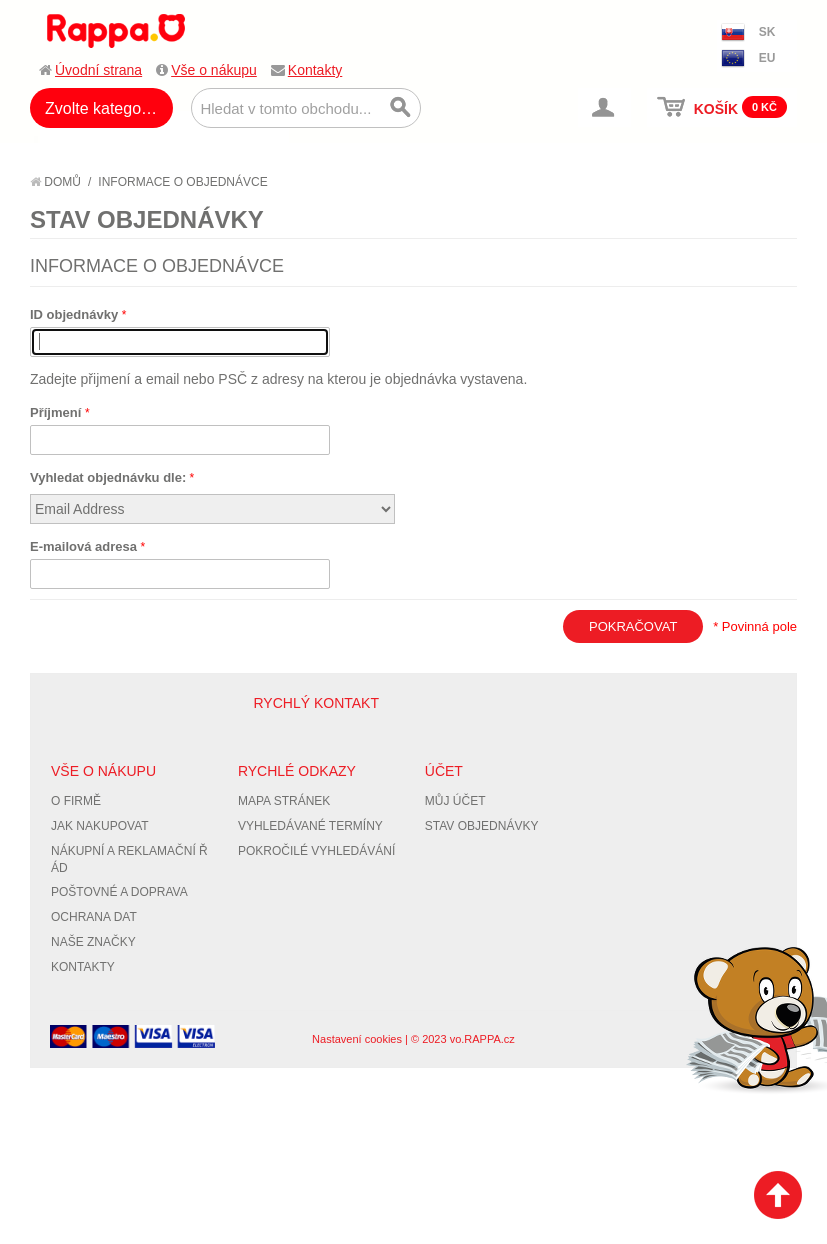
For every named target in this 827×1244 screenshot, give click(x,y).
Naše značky (93, 942)
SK (767, 32)
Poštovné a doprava (119, 892)
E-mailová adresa (85, 546)
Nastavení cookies (357, 1039)
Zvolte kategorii (99, 108)
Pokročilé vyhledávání (316, 851)
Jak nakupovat (100, 826)
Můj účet (455, 801)
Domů (55, 182)
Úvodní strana (98, 70)
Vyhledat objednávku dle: (108, 477)
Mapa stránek (284, 801)
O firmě (76, 801)
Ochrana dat (94, 917)
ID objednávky (76, 314)
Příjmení (57, 412)
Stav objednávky (482, 826)
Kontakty (315, 70)
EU (767, 58)
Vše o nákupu (214, 70)
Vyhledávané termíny (310, 826)
